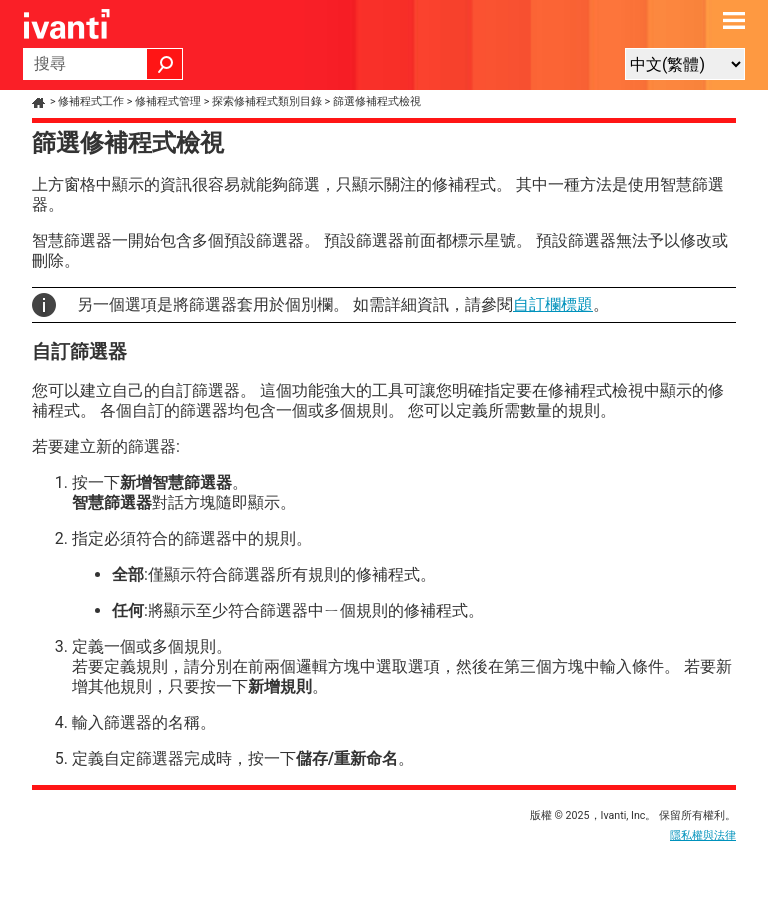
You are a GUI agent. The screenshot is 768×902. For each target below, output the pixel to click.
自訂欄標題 (553, 304)
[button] (165, 64)
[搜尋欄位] (103, 64)
